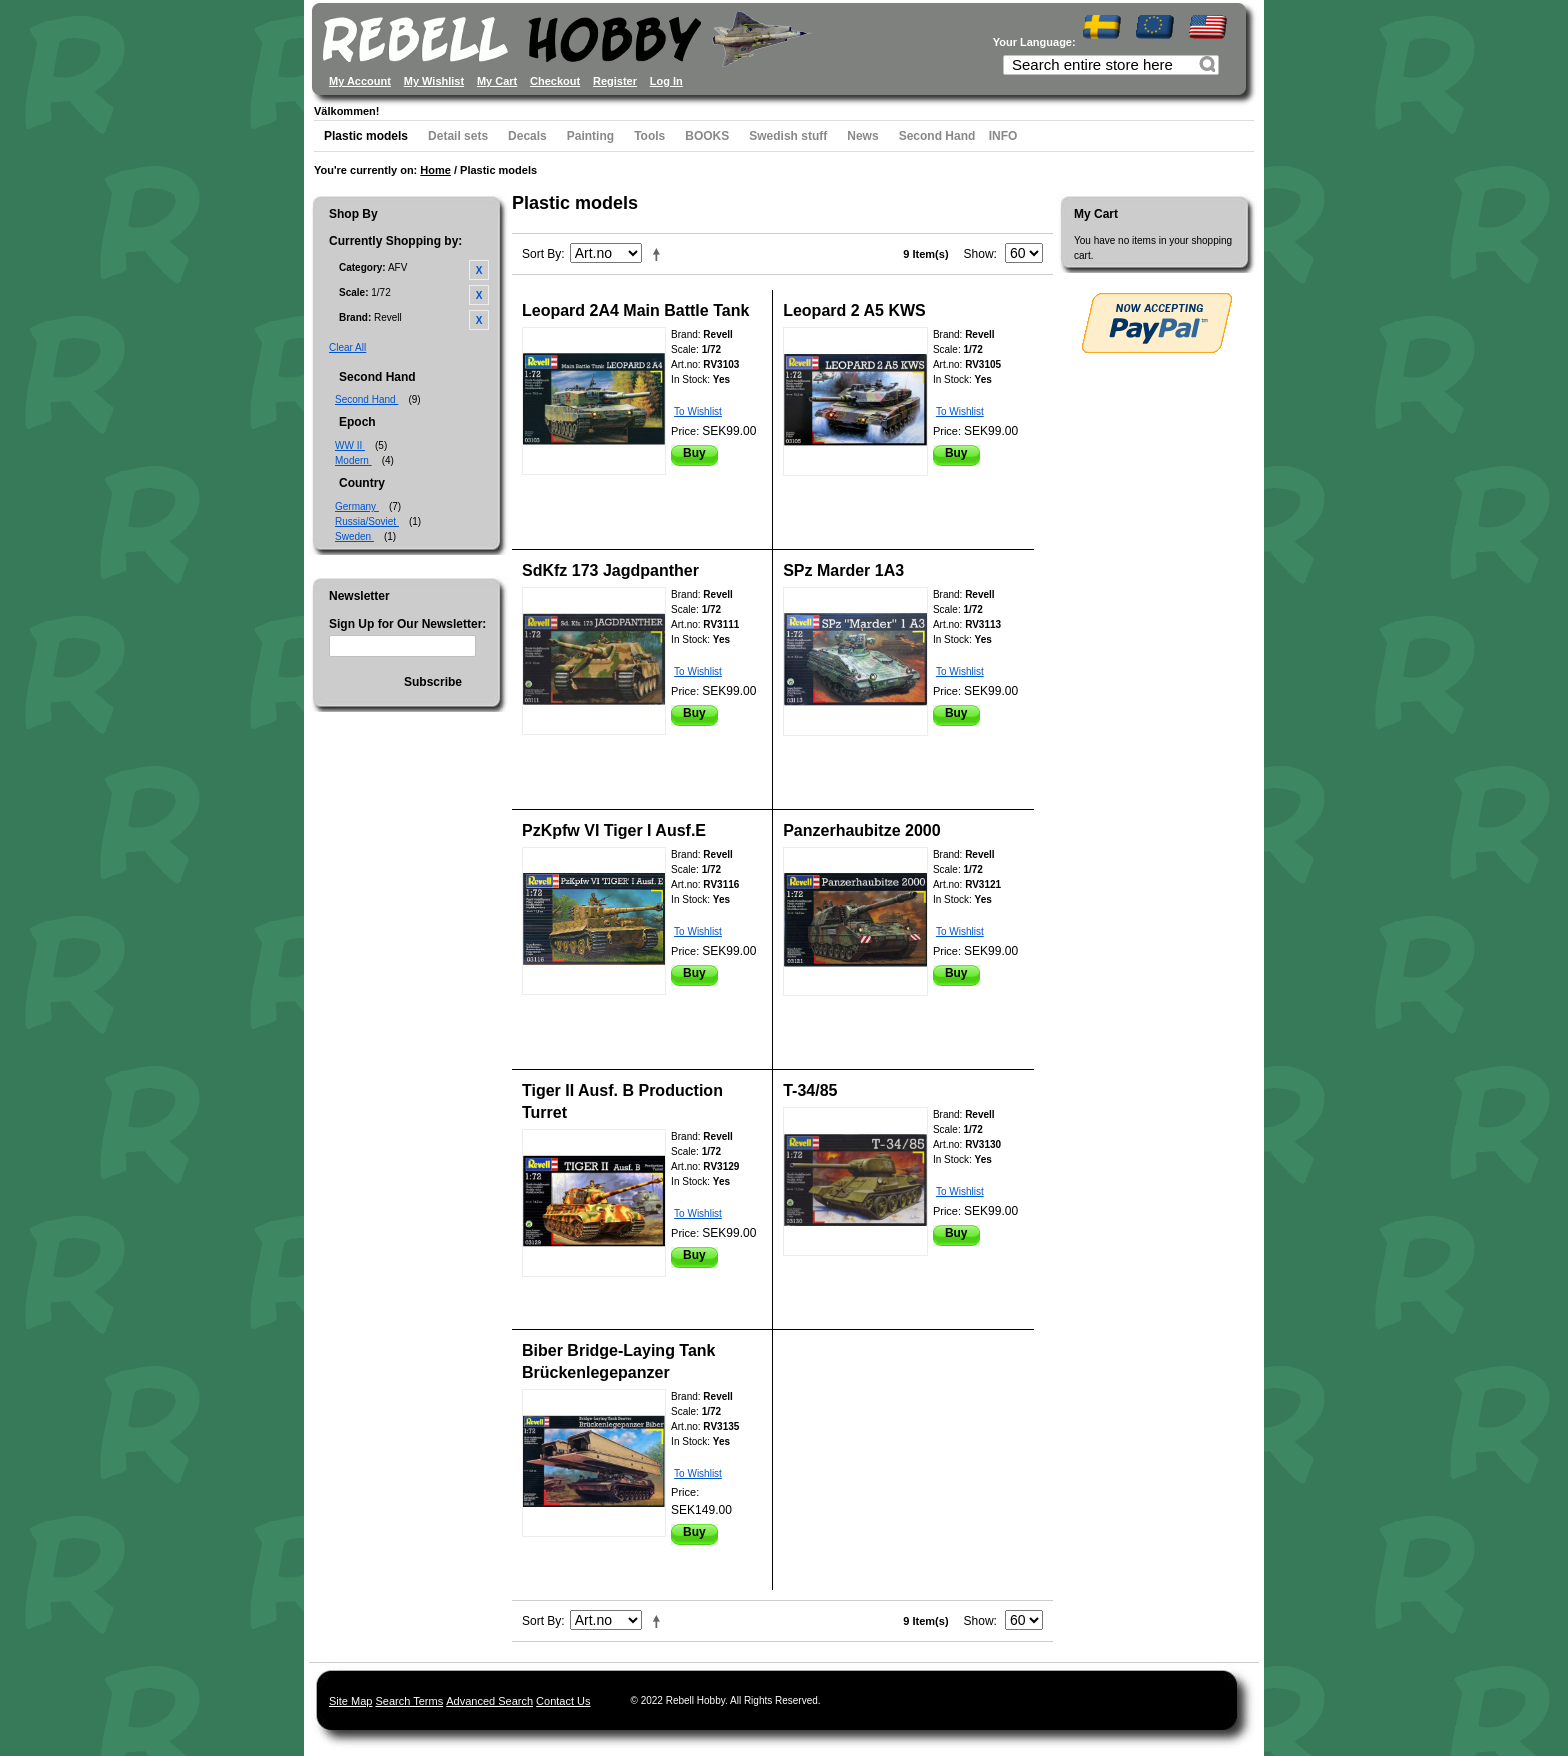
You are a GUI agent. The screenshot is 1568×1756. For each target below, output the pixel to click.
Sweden (354, 536)
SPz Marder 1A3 (843, 570)
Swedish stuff (788, 136)
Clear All (347, 347)
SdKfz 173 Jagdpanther (610, 570)
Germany (357, 506)
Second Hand (937, 136)
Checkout (555, 81)
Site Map (350, 1701)
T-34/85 (810, 1090)
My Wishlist (434, 81)
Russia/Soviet (367, 521)
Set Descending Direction (660, 254)
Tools (649, 136)
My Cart (497, 81)
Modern (353, 460)
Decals (527, 136)
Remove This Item (479, 270)
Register (615, 81)
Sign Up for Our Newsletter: (407, 624)
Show (979, 254)
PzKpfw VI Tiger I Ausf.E (614, 830)
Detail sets (458, 136)
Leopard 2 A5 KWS (854, 310)
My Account (360, 81)
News (862, 136)
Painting (590, 136)
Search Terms (409, 1701)
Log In (666, 81)
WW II (350, 445)
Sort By (541, 254)
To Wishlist (698, 411)
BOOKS (707, 136)
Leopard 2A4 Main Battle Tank (635, 310)
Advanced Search (489, 1701)
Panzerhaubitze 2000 (861, 830)
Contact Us (563, 1701)
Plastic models (366, 136)
